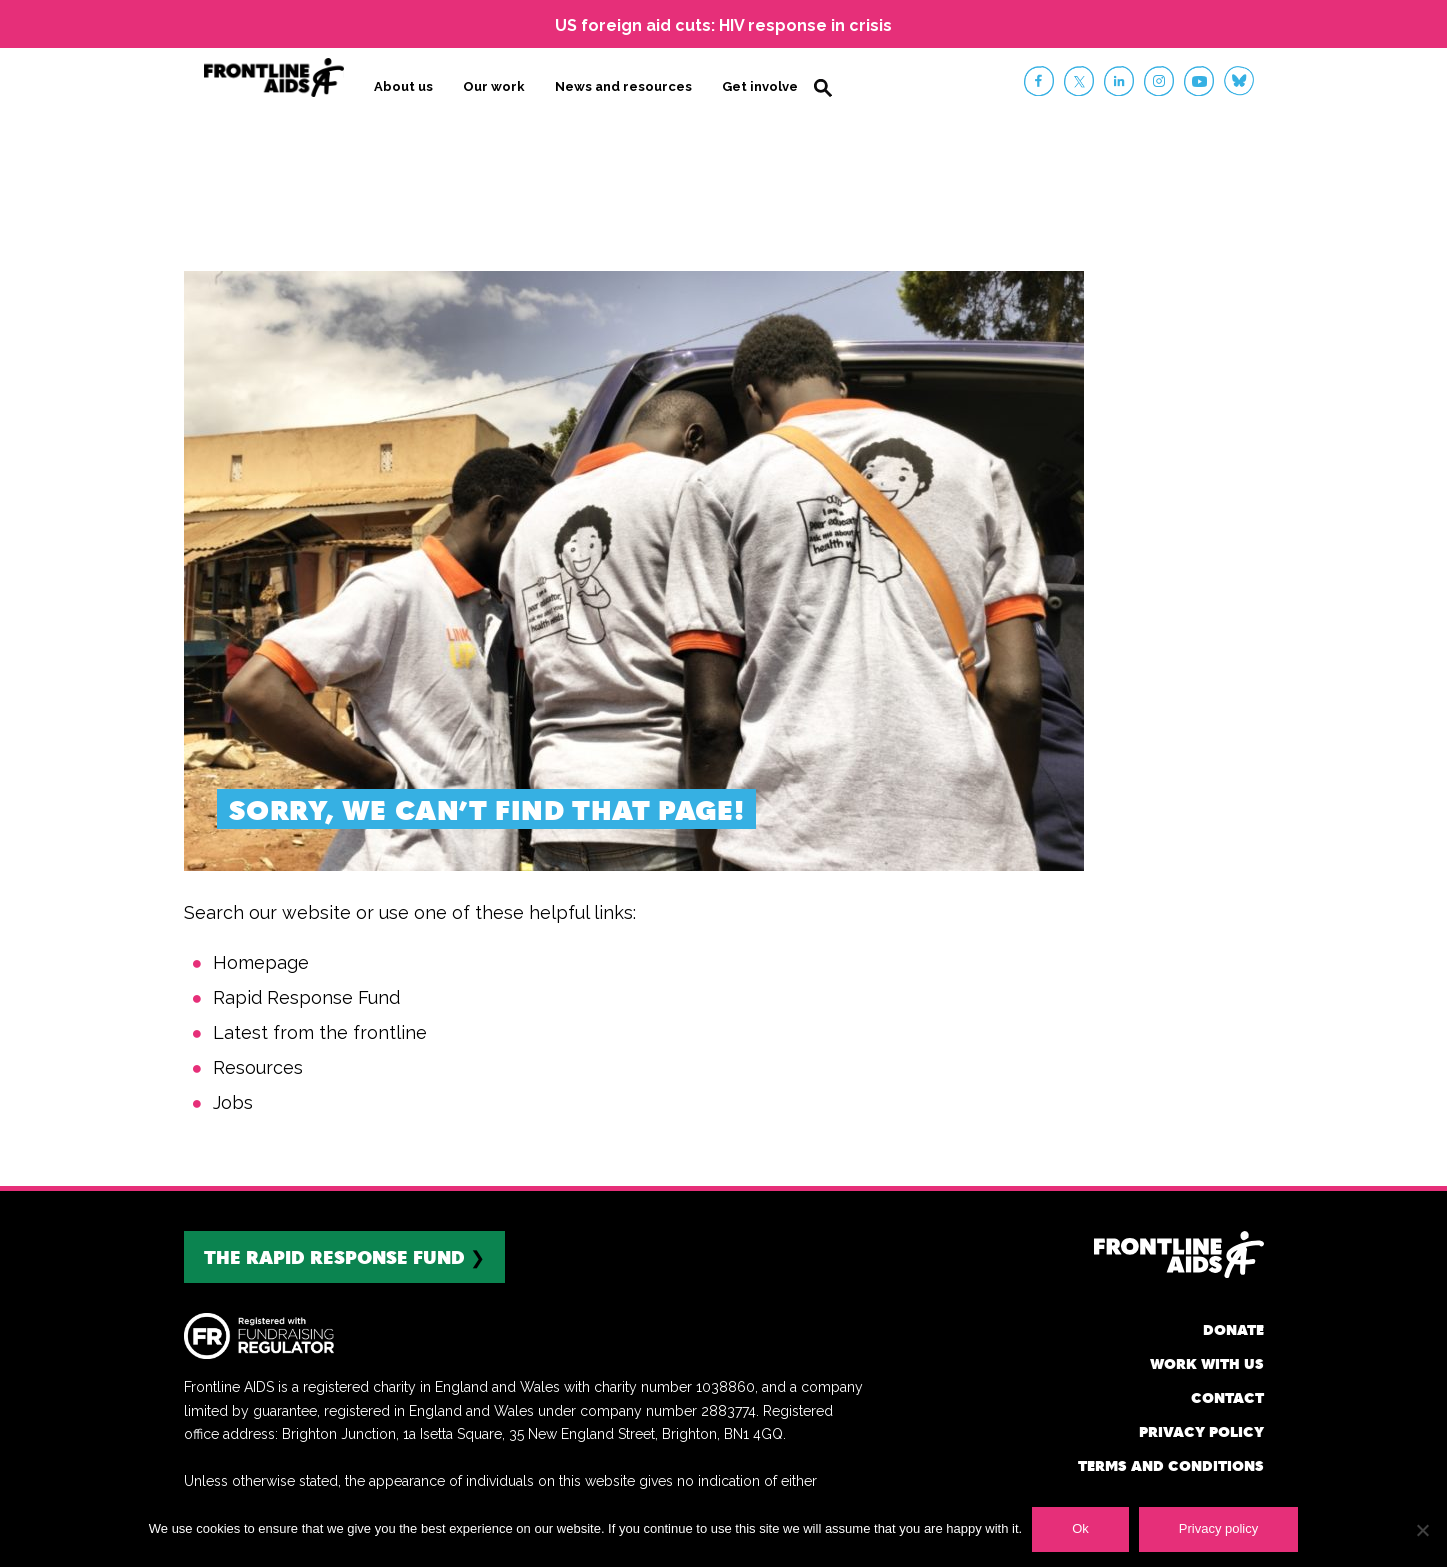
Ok (1080, 1528)
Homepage (261, 962)
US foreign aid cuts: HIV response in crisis (723, 25)
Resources (258, 1067)
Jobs (233, 1102)
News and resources (623, 86)
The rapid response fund (334, 1256)
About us (403, 86)
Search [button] (823, 88)
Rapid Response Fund (306, 997)
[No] (1422, 1530)
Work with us (1207, 1363)
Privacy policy (1201, 1431)
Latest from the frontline (320, 1032)
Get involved (764, 86)
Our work (494, 86)
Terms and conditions (1171, 1465)
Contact (1227, 1397)
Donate (1233, 1329)
